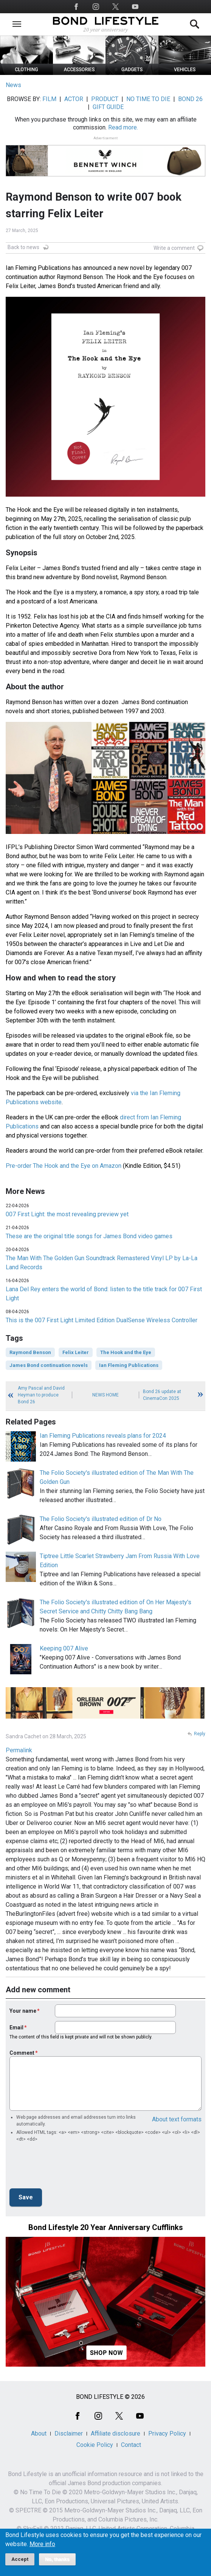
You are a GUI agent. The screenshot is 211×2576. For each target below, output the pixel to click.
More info (42, 2544)
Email (16, 2027)
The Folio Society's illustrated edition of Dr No (100, 1519)
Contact (131, 2444)
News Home (105, 1395)
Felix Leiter (75, 1352)
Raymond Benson (30, 1352)
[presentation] (66, 2167)
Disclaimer (68, 2433)
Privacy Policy (167, 2433)
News (13, 85)
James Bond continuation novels (48, 1365)
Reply (199, 1733)
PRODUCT (104, 99)
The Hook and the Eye (125, 1352)
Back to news (23, 247)
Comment (21, 2053)
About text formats (177, 2119)
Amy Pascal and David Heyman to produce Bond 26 (41, 1394)
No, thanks (57, 2559)
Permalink (19, 1750)
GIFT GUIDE (108, 107)
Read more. (123, 127)
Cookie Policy (94, 2444)
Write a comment (174, 248)
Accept (19, 2559)
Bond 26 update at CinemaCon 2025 (162, 1395)
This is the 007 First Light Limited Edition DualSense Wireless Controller (101, 1320)
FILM (49, 99)
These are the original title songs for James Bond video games (89, 1236)
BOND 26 (190, 99)
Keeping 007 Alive (64, 1648)
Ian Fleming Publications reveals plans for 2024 (103, 1435)
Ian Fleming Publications (128, 1365)
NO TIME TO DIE (148, 99)
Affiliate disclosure (115, 2433)
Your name (22, 2011)
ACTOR (73, 99)
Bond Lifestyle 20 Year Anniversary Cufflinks (105, 2227)
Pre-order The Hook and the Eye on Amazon (63, 1165)
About (39, 2433)
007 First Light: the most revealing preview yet (67, 1214)
